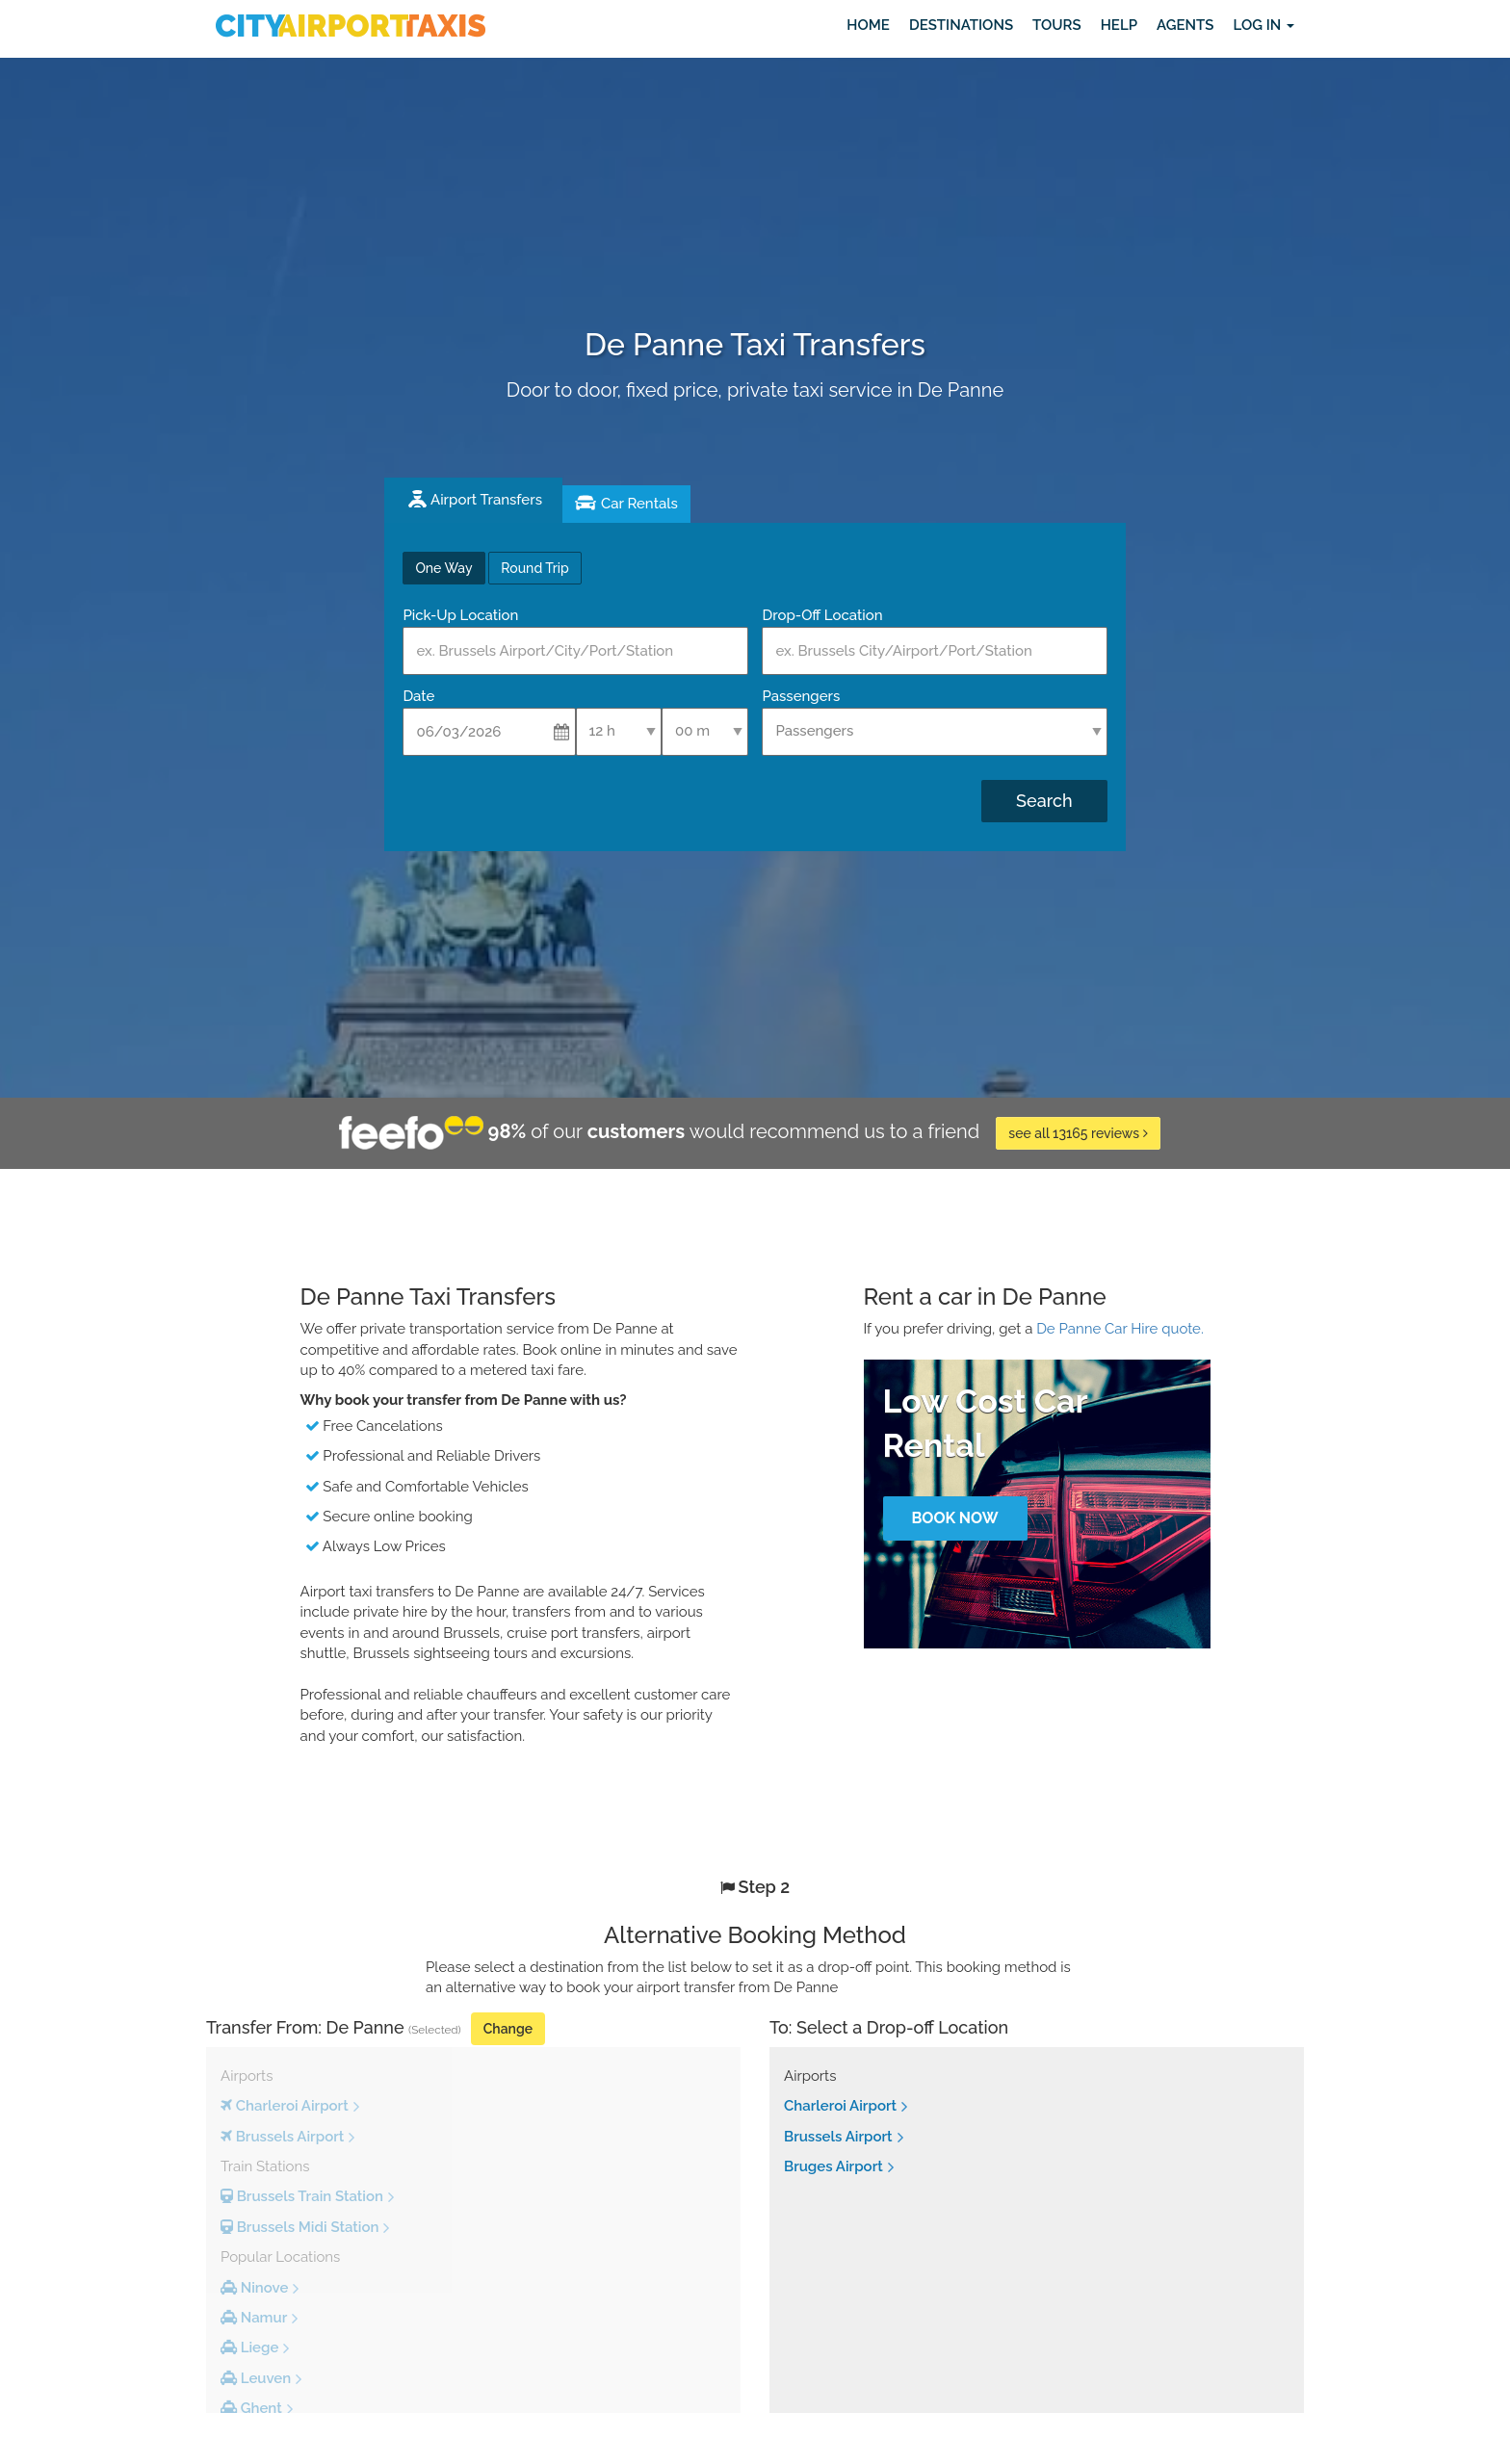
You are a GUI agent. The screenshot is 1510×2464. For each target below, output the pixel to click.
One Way (443, 568)
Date (418, 696)
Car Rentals (639, 503)
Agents (1185, 25)
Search (1044, 801)
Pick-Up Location (460, 615)
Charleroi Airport (840, 2105)
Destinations (961, 25)
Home (868, 25)
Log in (1263, 25)
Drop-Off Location (822, 615)
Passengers (801, 696)
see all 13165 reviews (1077, 1133)
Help (1119, 25)
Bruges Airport (833, 2166)
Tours (1056, 25)
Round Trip (534, 568)
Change (508, 2028)
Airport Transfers (486, 499)
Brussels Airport (838, 2136)
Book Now (954, 1518)
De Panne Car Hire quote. (1120, 1328)
